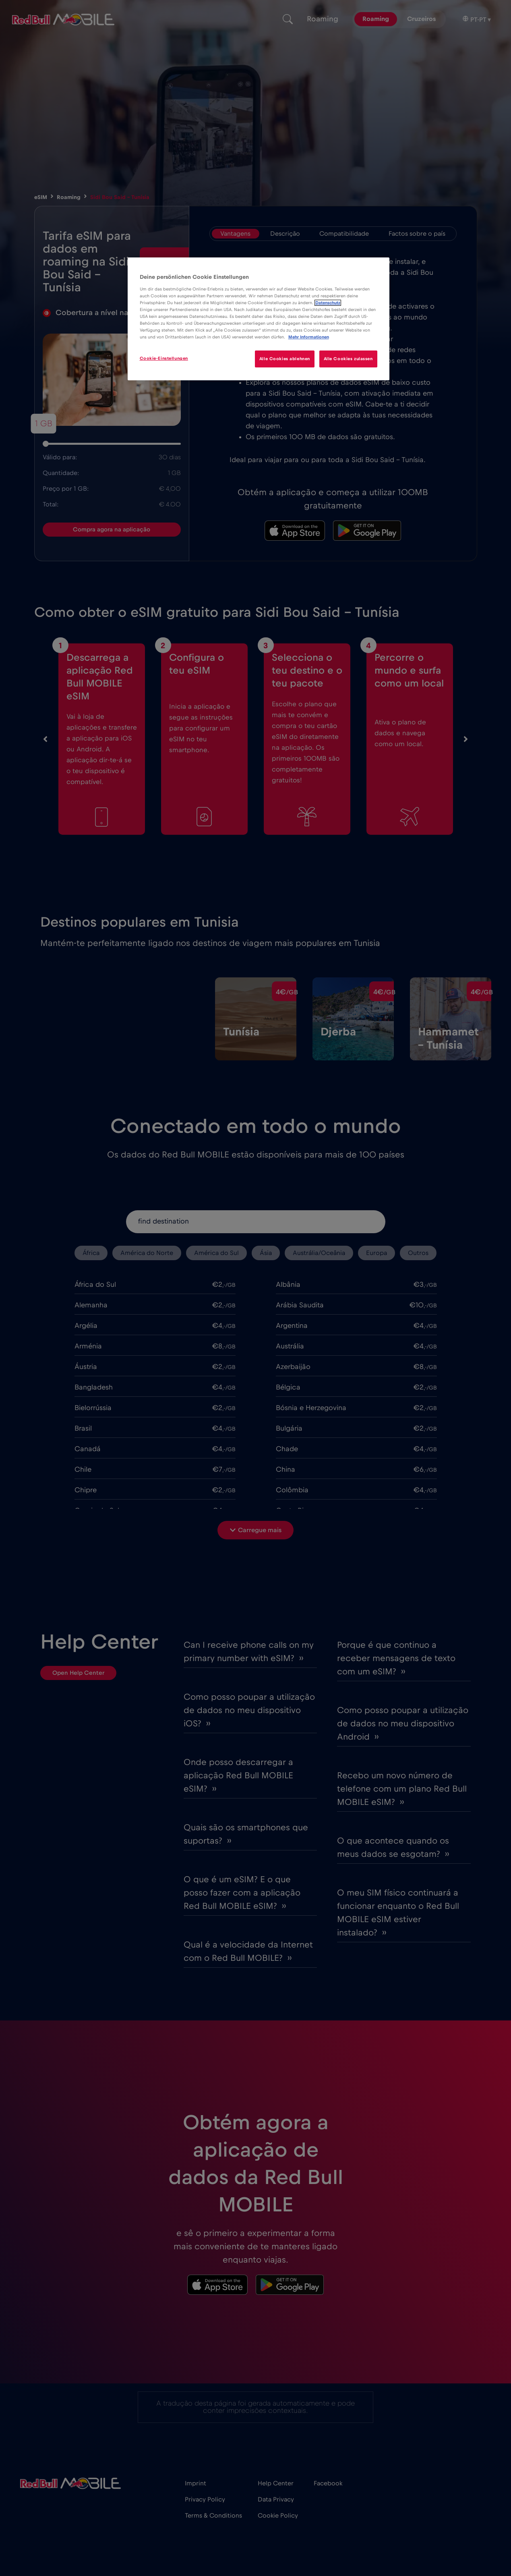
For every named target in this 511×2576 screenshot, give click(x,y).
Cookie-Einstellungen (164, 358)
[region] (258, 319)
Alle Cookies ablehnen (283, 359)
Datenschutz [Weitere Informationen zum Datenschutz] (327, 303)
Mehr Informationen (308, 337)
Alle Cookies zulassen (348, 359)
